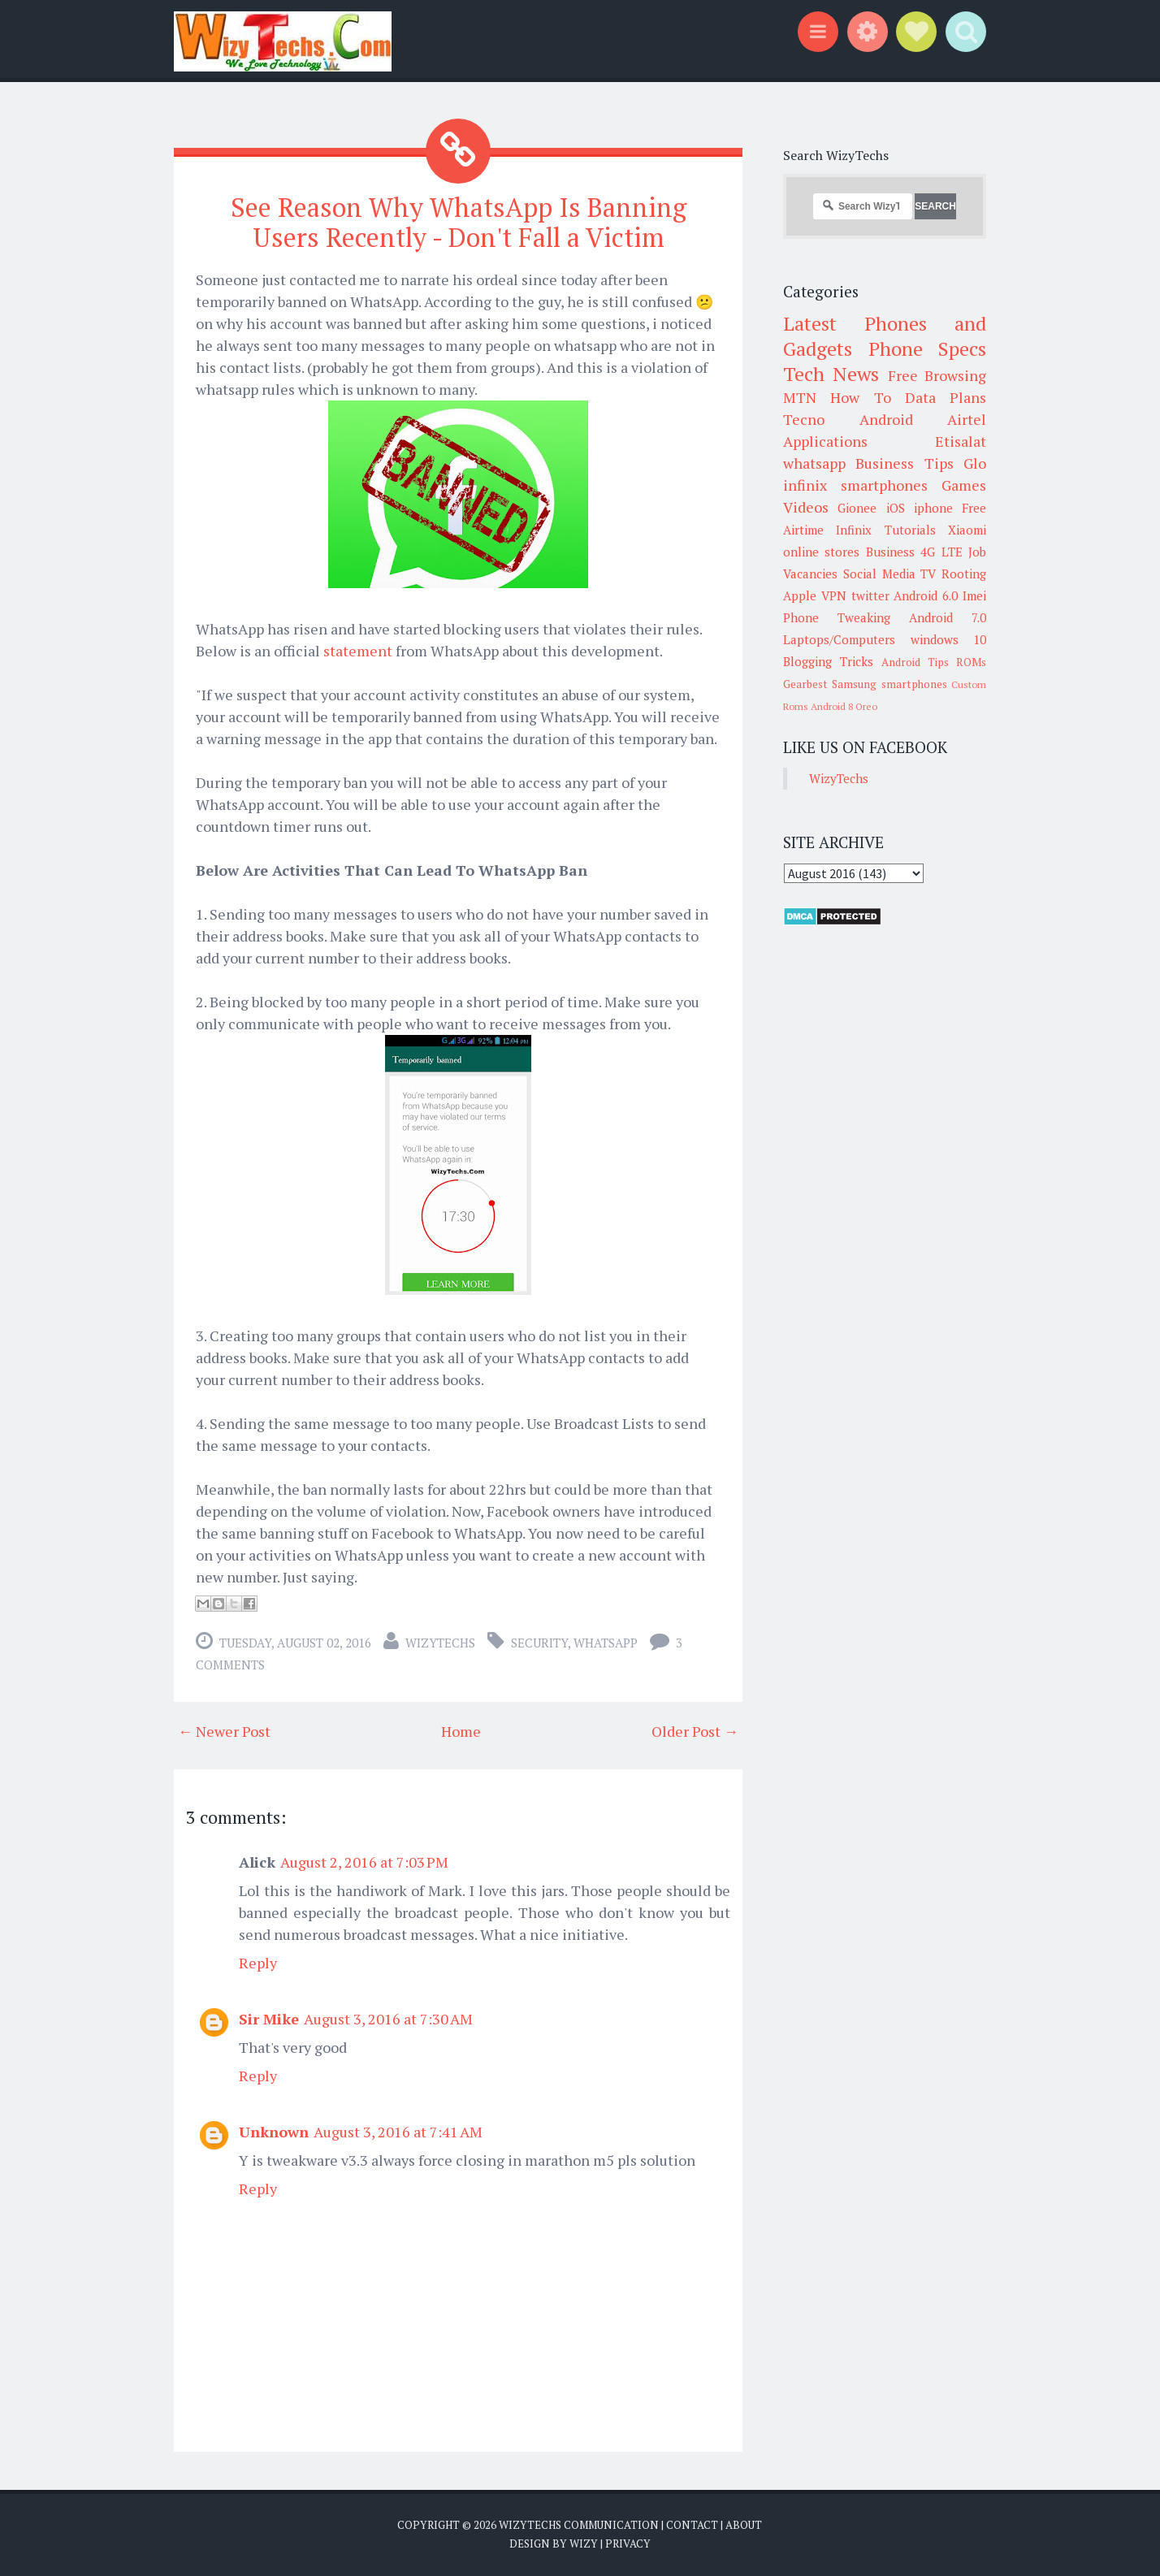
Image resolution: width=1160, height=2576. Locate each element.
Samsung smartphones (889, 684)
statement (357, 650)
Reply (258, 1962)
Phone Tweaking (836, 617)
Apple (799, 595)
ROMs (971, 662)
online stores (821, 551)
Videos (806, 507)
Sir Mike (269, 2018)
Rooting (963, 573)
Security (539, 1642)
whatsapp (606, 1642)
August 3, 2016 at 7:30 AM (388, 2018)
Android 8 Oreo (844, 706)
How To (860, 397)
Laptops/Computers (839, 639)
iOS (895, 508)
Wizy (583, 2543)
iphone (933, 508)
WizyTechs (440, 1642)
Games (963, 485)
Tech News (831, 374)
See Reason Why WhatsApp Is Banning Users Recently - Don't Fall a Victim (458, 222)
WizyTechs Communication (579, 2525)
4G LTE (941, 551)
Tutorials (910, 530)
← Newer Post (224, 1731)
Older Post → (694, 1731)
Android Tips (915, 662)
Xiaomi (967, 530)
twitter (870, 595)
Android (886, 419)
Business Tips (904, 463)
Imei (974, 595)
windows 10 (949, 639)
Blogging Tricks (828, 661)
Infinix (854, 530)
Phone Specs (927, 349)
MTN (799, 397)
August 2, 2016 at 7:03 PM (364, 1862)
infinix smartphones (855, 485)
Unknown (274, 2131)
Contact (692, 2525)
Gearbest (805, 684)
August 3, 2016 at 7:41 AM (398, 2131)
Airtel (966, 419)
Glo (974, 463)
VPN (833, 595)
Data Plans (945, 397)
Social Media (879, 573)
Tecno (804, 419)
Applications (825, 441)
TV (928, 573)
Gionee (857, 508)
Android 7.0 (947, 617)
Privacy (628, 2543)
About (743, 2525)
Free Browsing (937, 375)
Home (461, 1731)
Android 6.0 (926, 595)
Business (890, 551)
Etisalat (960, 441)
